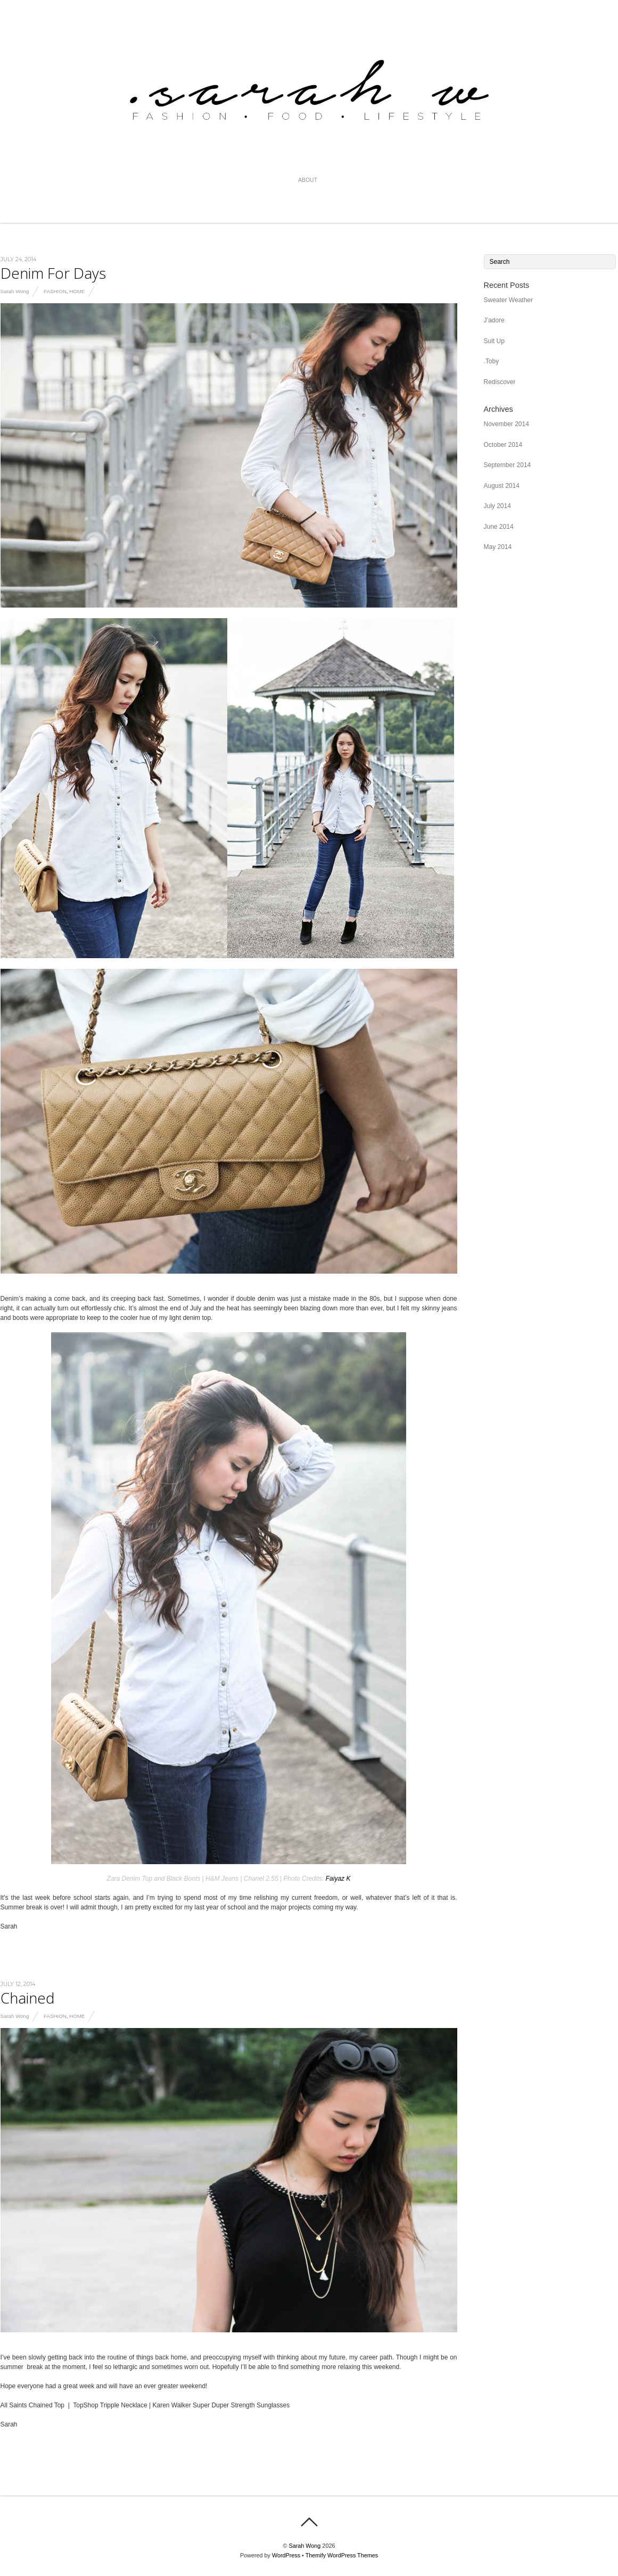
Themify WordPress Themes (342, 2555)
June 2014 (499, 526)
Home (77, 291)
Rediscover (500, 382)
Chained (28, 1998)
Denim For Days (53, 273)
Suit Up (494, 341)
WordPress (286, 2555)
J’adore (494, 320)
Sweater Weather (508, 300)
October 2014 (503, 444)
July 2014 (497, 506)
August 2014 (502, 485)
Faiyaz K (338, 1878)
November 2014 (506, 424)
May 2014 (498, 547)
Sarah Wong (15, 291)
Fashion (55, 291)
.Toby (491, 361)
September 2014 (507, 465)
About (307, 179)
